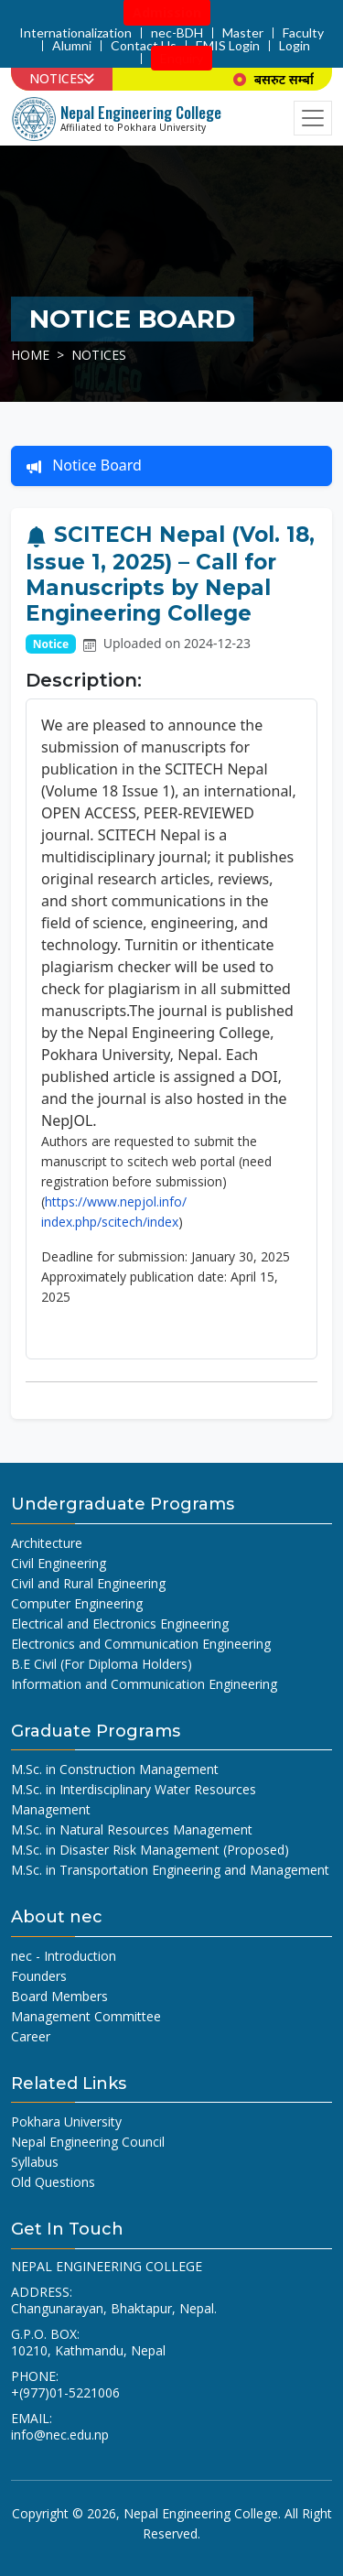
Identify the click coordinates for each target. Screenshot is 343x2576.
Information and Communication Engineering (144, 1684)
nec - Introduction (63, 1955)
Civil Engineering (58, 1563)
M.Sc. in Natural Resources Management (131, 1829)
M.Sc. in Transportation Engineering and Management (170, 1869)
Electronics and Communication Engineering (141, 1643)
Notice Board (84, 466)
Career (30, 2036)
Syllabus (35, 2161)
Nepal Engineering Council (88, 2141)
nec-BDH (177, 32)
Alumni (71, 45)
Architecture (46, 1543)
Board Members (59, 1996)
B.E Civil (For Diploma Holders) (101, 1663)
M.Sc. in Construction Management (115, 1769)
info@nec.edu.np (60, 2434)
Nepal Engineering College (200, 2513)
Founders (39, 1976)
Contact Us (144, 45)
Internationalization (75, 32)
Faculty (303, 32)
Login (294, 45)
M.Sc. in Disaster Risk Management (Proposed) (150, 1849)
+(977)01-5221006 (65, 2392)
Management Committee (86, 2016)
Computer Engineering (77, 1603)
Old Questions (53, 2182)
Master (242, 32)
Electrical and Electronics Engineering (120, 1623)
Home (30, 354)
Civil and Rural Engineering (88, 1583)
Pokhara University (66, 2121)
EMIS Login (228, 45)
